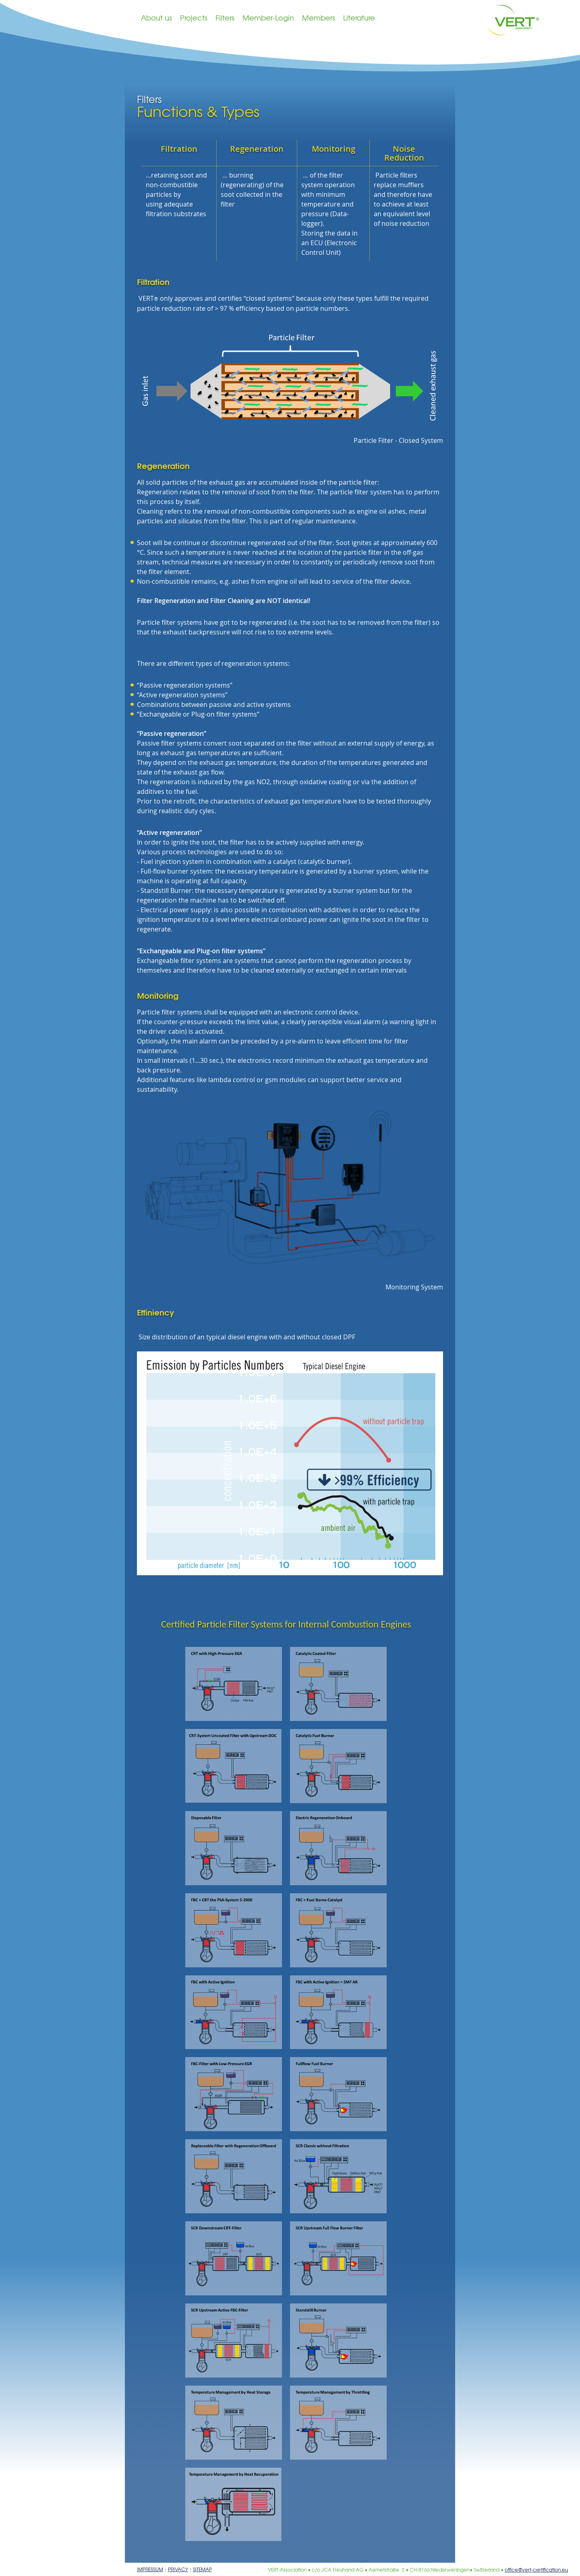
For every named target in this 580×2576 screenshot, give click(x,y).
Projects (193, 17)
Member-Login (268, 17)
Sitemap (202, 2569)
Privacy (178, 2569)
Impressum (150, 2569)
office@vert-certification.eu (536, 2569)
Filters (224, 17)
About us (156, 17)
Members (318, 17)
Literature (359, 17)
